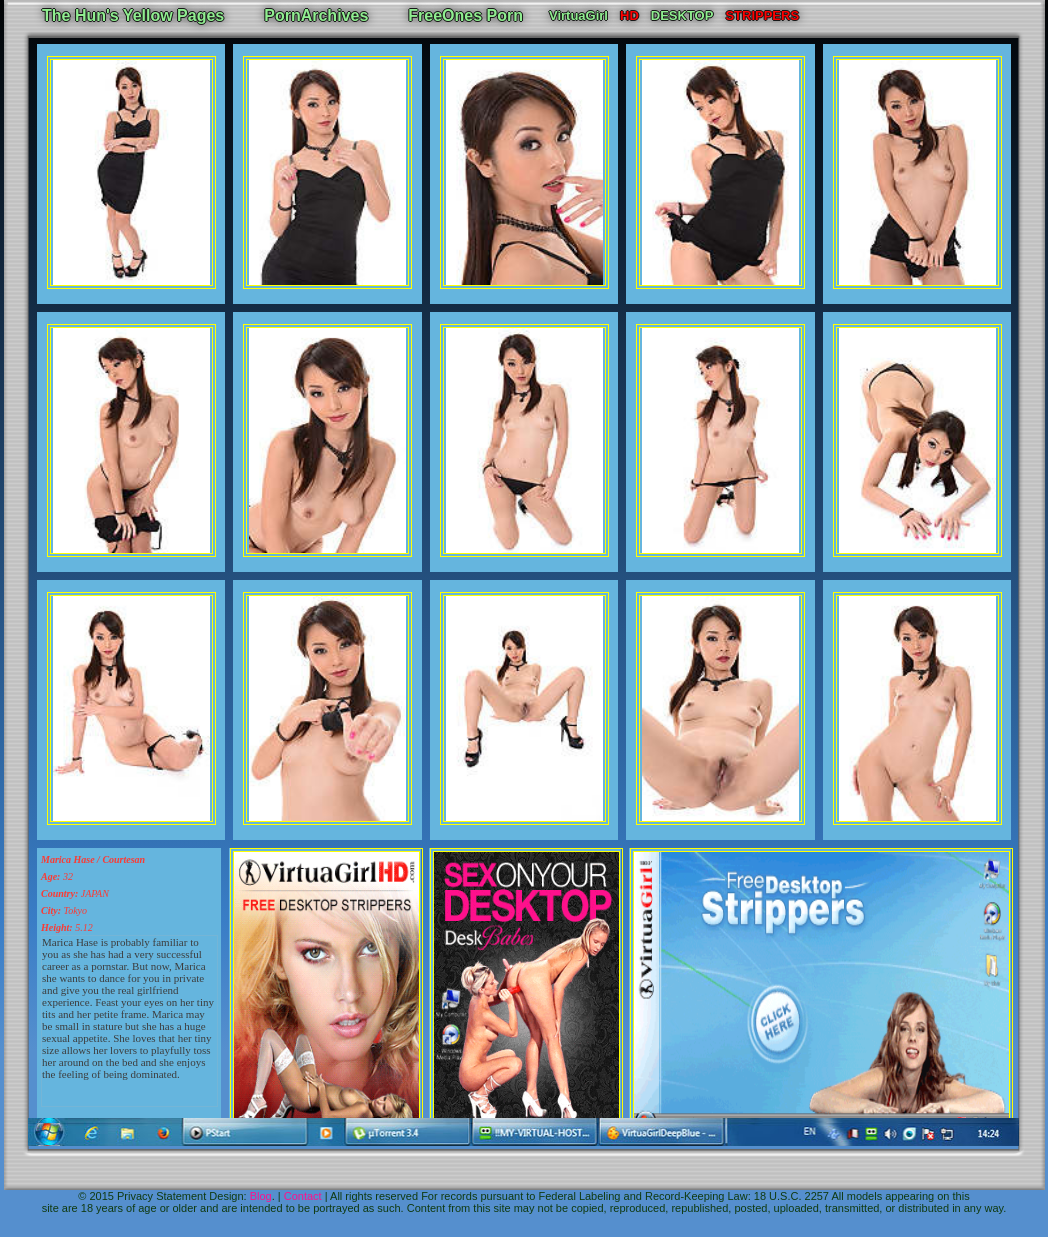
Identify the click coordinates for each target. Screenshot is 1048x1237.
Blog (261, 1196)
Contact (303, 1196)
